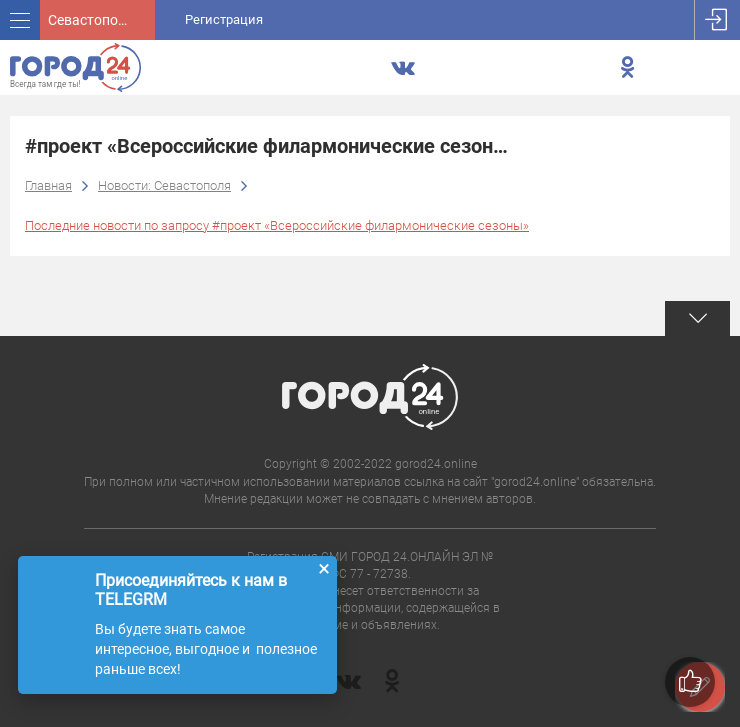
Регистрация (224, 19)
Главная (48, 185)
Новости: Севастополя (164, 185)
